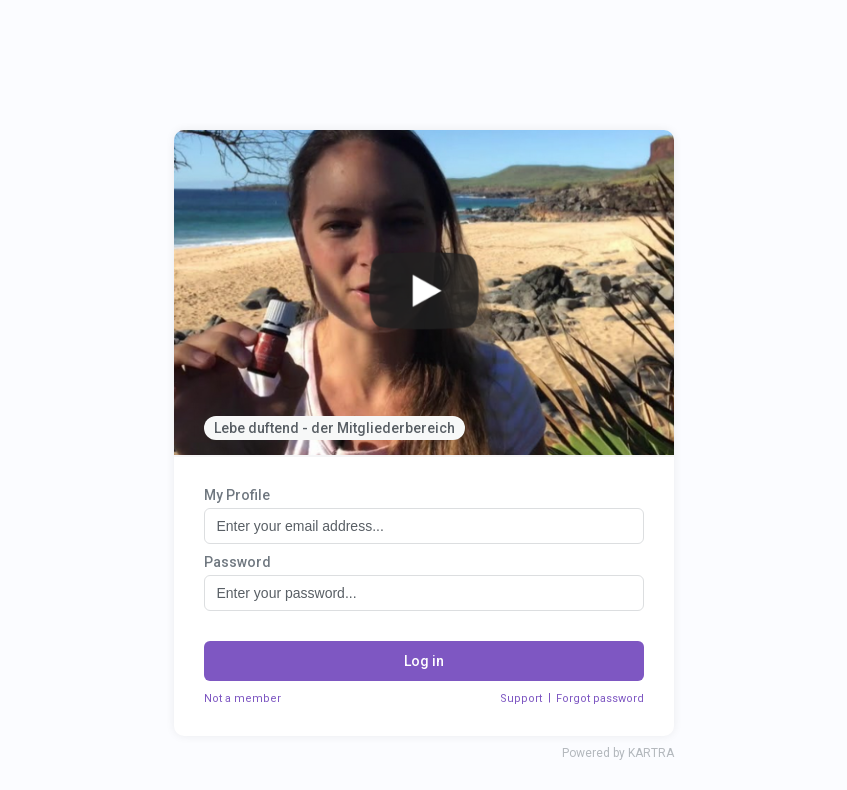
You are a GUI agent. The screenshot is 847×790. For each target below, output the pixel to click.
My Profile (237, 495)
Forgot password (600, 698)
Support (521, 698)
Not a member (242, 698)
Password (237, 562)
